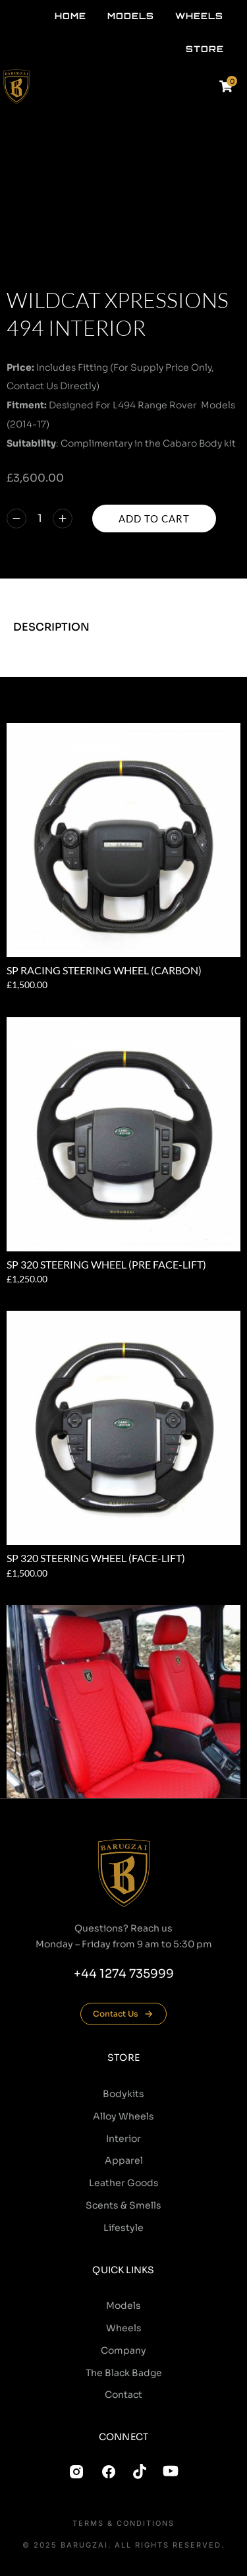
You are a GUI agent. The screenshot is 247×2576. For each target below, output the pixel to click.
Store (123, 2057)
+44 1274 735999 (124, 1973)
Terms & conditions (123, 2523)
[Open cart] (226, 86)
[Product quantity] (39, 518)
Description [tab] (51, 627)
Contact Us (123, 2014)
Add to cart (154, 518)
